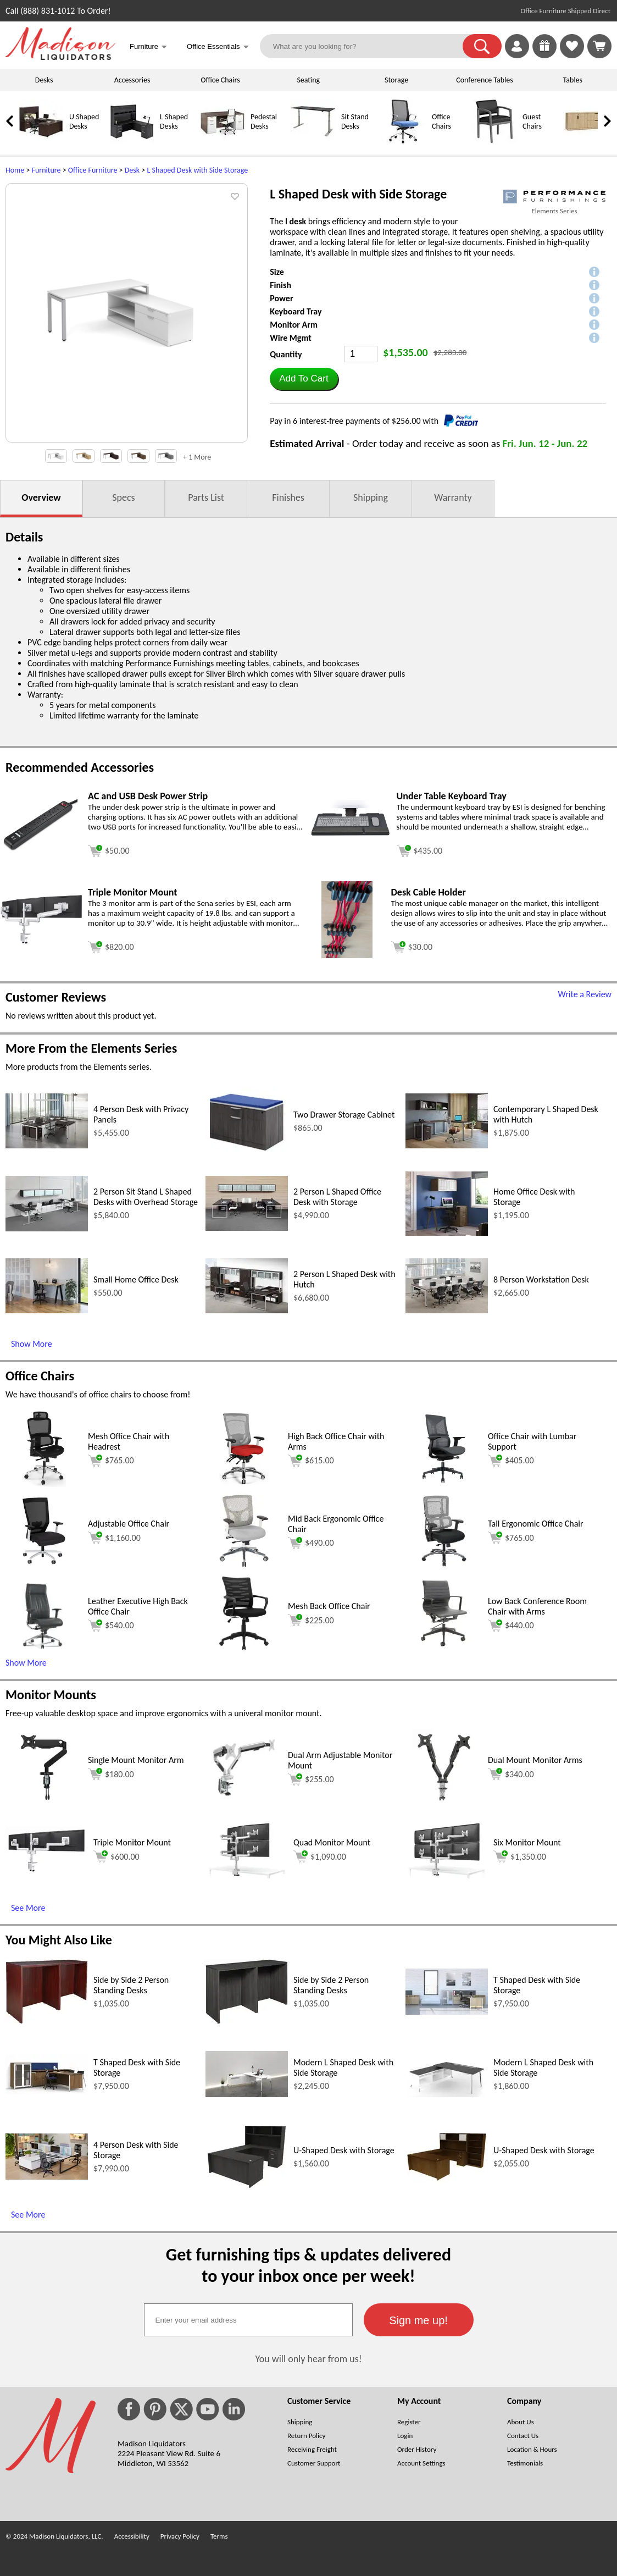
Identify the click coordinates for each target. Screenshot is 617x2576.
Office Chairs (220, 80)
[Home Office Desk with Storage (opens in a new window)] (446, 1233)
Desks (44, 80)
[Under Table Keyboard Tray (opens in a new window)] (350, 843)
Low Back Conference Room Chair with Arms (537, 1606)
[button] (482, 46)
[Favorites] (572, 55)
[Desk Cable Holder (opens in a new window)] (347, 955)
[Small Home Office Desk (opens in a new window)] (46, 1310)
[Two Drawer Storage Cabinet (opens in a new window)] (246, 1150)
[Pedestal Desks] (222, 141)
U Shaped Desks (84, 121)
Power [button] (281, 298)
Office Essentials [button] (218, 47)
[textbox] (248, 2319)
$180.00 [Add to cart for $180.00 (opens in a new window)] (111, 1774)
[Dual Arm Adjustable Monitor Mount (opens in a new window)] (243, 1803)
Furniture (46, 170)
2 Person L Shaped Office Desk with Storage (337, 1196)
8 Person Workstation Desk (541, 1279)
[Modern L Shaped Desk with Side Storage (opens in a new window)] (246, 2094)
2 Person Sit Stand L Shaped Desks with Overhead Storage (145, 1196)
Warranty (452, 497)
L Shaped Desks (174, 121)
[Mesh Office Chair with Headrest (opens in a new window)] (44, 1484)
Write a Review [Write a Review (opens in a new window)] (585, 994)
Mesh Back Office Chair (329, 1606)
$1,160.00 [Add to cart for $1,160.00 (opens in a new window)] (114, 1538)
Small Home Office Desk (136, 1279)
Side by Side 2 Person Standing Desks (131, 1985)
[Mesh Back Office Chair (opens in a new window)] (244, 1649)
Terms (219, 2536)
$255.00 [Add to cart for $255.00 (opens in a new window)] (311, 1779)
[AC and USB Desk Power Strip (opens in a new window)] (41, 848)
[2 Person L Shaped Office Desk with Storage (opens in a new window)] (246, 1228)
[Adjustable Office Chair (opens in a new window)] (44, 1566)
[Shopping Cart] (599, 46)
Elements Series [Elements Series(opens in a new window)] (554, 211)
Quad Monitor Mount (331, 1842)
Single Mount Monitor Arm (136, 1760)
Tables (572, 80)
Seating (308, 80)
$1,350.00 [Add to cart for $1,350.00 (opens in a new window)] (519, 1856)
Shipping (370, 497)
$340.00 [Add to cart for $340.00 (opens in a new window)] (511, 1774)
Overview (40, 497)
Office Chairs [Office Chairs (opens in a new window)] (39, 1376)
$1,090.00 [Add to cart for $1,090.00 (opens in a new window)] (319, 1856)
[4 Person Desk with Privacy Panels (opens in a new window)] (46, 1145)
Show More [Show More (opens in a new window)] (31, 1344)
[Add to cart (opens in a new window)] (109, 849)
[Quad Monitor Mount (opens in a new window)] (246, 1875)
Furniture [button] (148, 47)
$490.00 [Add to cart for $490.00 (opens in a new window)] (311, 1543)
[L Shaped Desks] (132, 141)
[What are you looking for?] (368, 46)
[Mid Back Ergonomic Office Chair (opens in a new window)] (244, 1566)
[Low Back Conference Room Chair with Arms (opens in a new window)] (444, 1649)
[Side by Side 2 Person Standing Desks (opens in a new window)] (46, 2021)
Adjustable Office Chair (128, 1523)
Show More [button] (26, 1662)
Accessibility (131, 2536)
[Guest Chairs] (494, 141)
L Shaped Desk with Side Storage (197, 170)
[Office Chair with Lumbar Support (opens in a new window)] (444, 1484)
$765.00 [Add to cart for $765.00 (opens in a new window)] (111, 1461)
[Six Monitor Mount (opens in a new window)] (446, 1875)
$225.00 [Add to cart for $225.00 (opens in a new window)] (311, 1620)
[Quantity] (360, 354)
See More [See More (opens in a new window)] (28, 1908)
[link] (599, 46)
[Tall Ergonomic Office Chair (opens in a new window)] (444, 1566)
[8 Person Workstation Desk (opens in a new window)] (446, 1310)
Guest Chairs (532, 121)
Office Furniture (93, 170)
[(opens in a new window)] (554, 196)
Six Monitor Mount (527, 1842)
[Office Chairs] (404, 141)
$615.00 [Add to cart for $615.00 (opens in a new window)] (311, 1461)
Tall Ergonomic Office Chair (535, 1523)
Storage (396, 80)
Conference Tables (484, 80)
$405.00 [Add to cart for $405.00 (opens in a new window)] (511, 1461)
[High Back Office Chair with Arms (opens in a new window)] (244, 1484)
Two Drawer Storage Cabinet (343, 1114)
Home (14, 170)
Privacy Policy (179, 2536)
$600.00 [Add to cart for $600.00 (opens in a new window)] (116, 1856)
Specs (123, 497)
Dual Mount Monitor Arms (535, 1760)
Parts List (206, 497)
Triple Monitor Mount (132, 1842)
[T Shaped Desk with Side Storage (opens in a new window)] (446, 2011)
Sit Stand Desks (355, 121)
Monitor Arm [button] (294, 324)
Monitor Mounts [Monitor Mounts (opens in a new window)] (50, 1694)
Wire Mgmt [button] (291, 338)
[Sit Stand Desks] (313, 141)
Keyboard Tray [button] (295, 311)
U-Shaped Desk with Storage (343, 2150)
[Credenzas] (585, 141)
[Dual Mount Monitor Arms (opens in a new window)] (444, 1803)
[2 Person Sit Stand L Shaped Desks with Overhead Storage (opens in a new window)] (46, 1228)
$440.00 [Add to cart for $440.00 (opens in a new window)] (511, 1625)
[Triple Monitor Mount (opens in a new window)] (41, 941)
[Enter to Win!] (544, 55)
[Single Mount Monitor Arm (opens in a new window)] (44, 1803)
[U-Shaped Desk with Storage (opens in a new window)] (246, 2187)
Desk (132, 170)
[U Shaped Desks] (41, 141)
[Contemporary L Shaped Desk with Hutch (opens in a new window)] (446, 1145)
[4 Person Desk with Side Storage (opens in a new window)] (46, 2176)
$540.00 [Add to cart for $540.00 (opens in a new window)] (111, 1625)
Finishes (288, 497)
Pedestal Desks (264, 121)
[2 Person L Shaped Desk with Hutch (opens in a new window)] (246, 1310)
